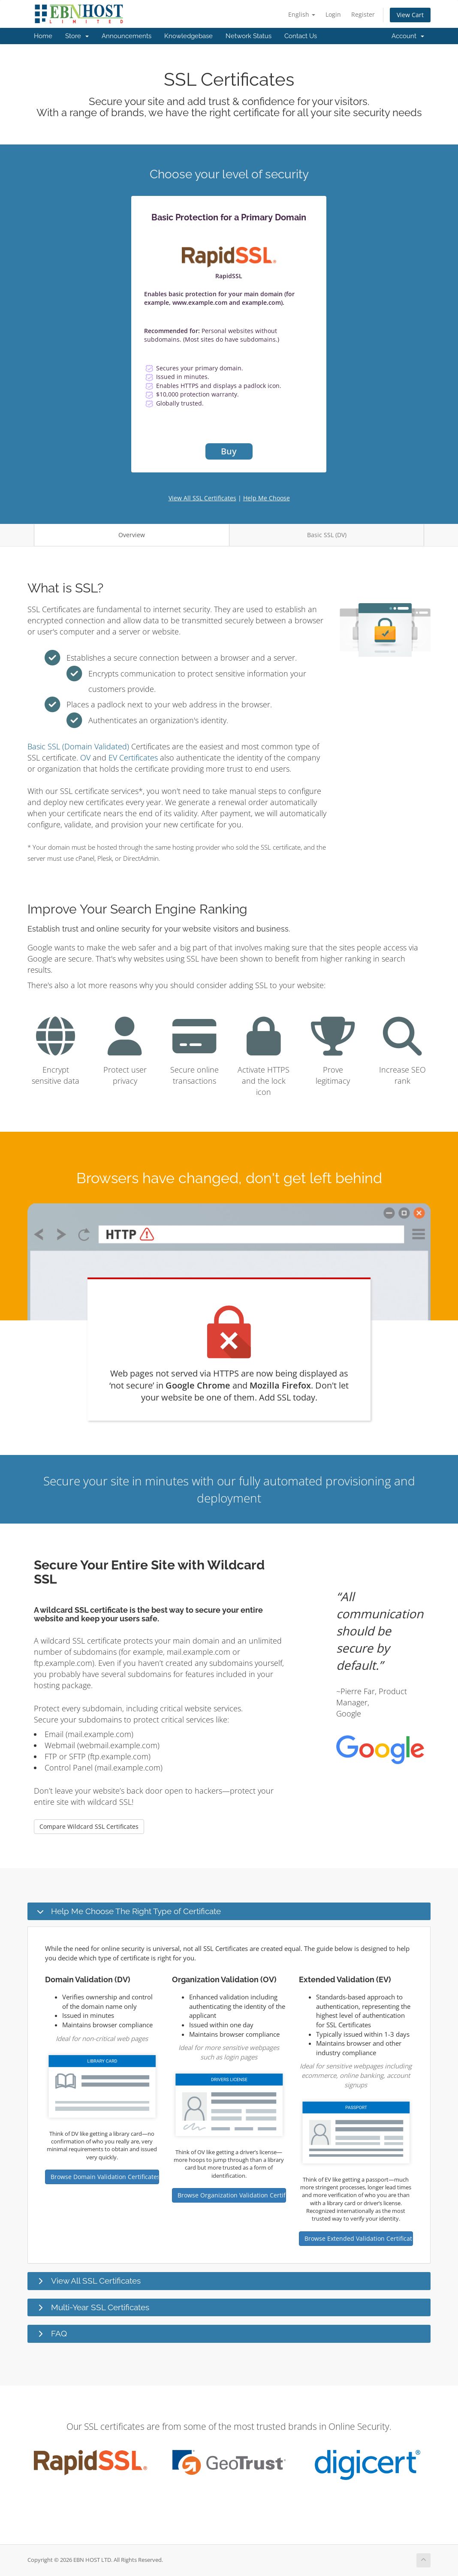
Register (363, 14)
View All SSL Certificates (202, 498)
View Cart (410, 15)
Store (77, 36)
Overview (131, 535)
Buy (229, 451)
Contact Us (300, 36)
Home (43, 36)
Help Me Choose (266, 498)
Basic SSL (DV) (327, 535)
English (301, 14)
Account (408, 36)
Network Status (248, 36)
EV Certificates (133, 757)
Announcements (126, 36)
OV (85, 757)
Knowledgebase (188, 36)
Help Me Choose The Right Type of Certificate (136, 1911)
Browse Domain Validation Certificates (105, 2177)
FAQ (59, 2333)
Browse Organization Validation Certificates (232, 2195)
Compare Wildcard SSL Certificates (89, 1826)
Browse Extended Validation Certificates (358, 2238)
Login (333, 14)
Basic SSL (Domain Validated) (78, 746)
